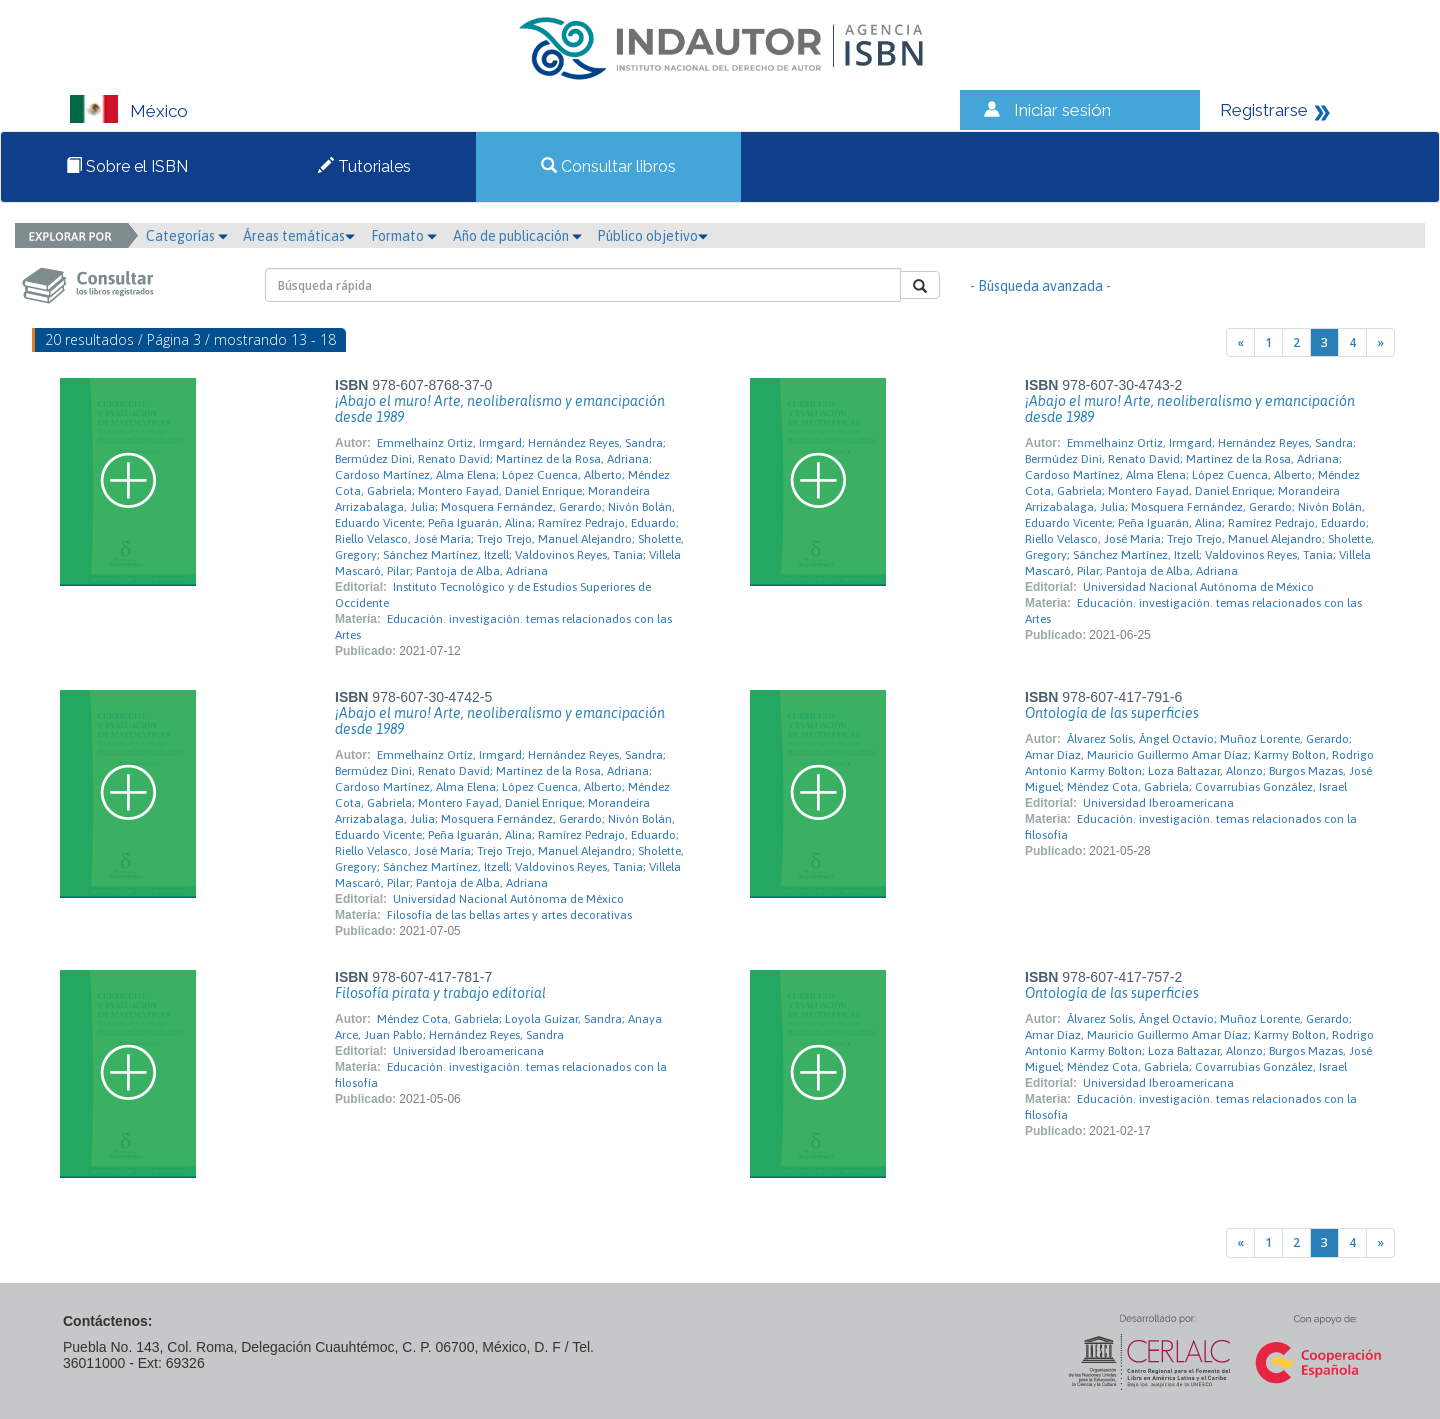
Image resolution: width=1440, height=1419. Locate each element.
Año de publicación (517, 236)
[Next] (1380, 342)
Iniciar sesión (1062, 110)
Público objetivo (652, 236)
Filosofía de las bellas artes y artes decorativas (509, 915)
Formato (404, 236)
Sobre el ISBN (127, 166)
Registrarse (1264, 110)
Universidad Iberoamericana (1158, 803)
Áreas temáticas (299, 236)
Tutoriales (364, 166)
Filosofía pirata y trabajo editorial (440, 993)
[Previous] (1240, 342)
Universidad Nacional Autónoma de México (1198, 587)
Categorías (187, 236)
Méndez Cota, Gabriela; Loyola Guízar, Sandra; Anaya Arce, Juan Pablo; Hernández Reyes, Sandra (498, 1027)
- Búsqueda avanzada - (1040, 286)
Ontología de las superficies (1112, 713)
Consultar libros (608, 166)
